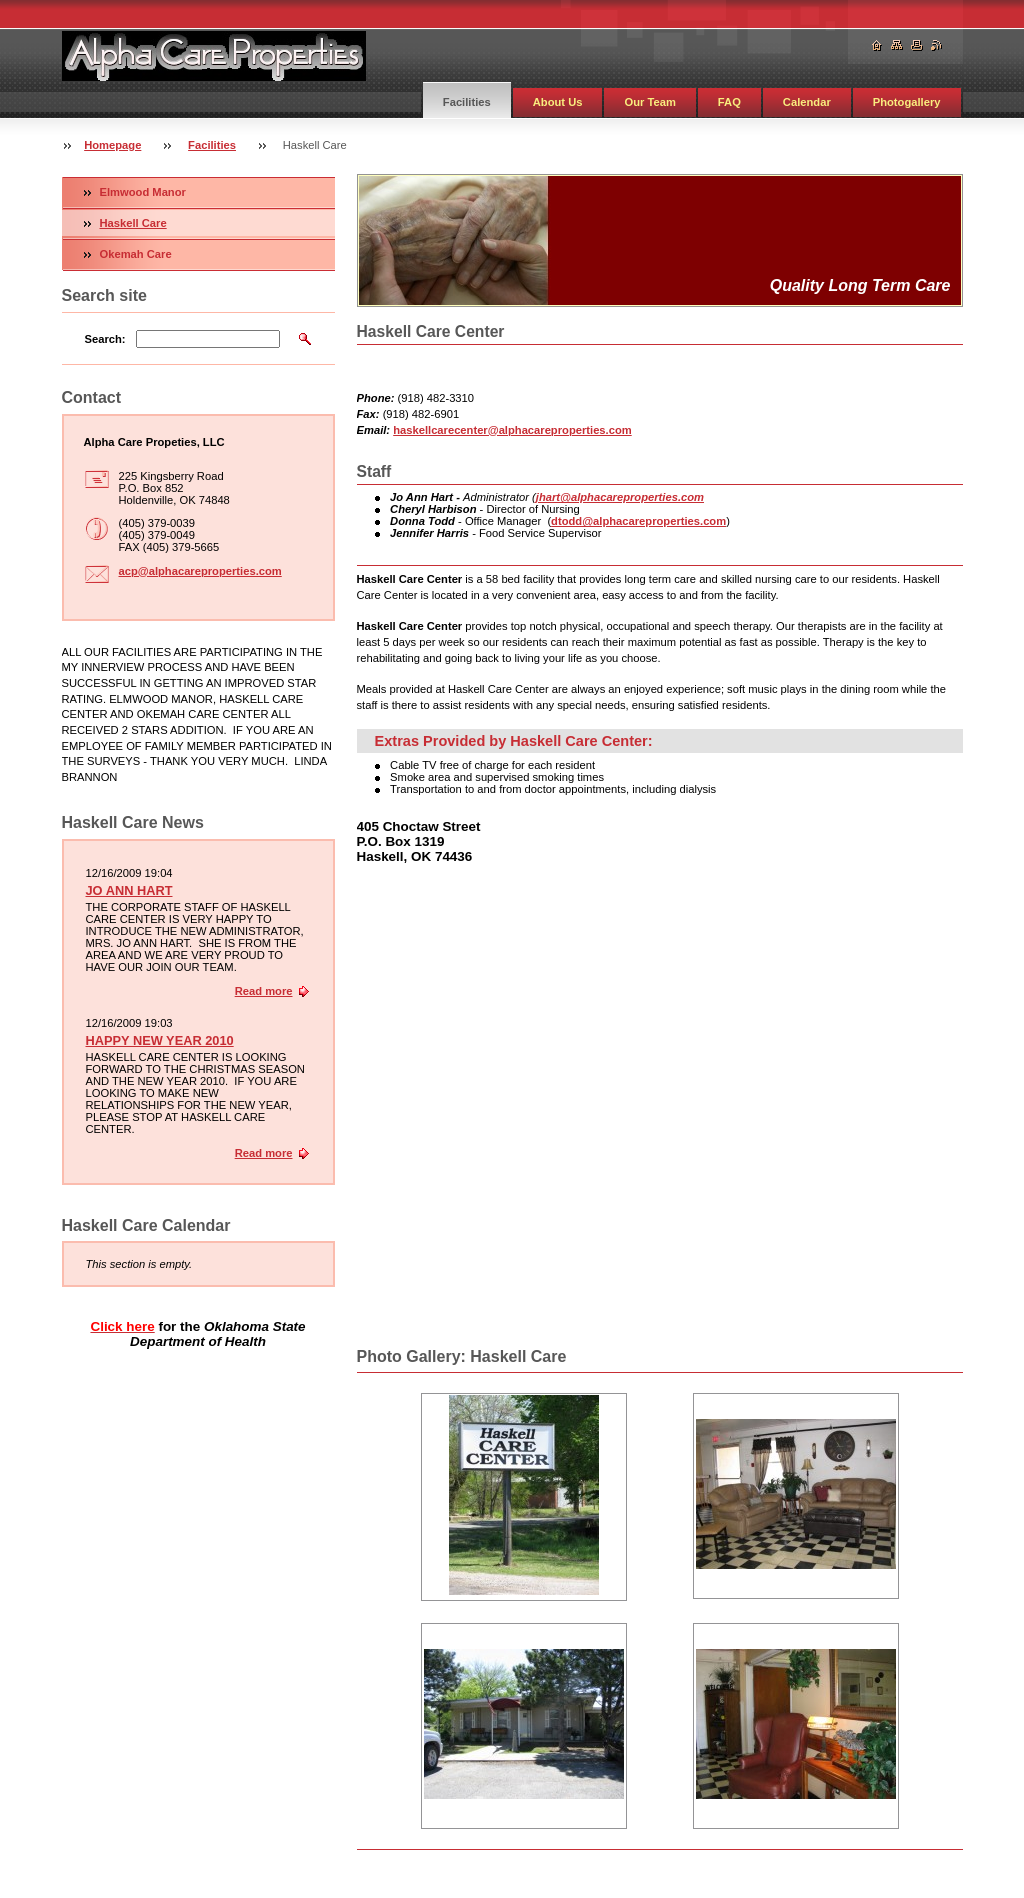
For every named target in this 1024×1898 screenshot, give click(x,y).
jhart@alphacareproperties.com (620, 497)
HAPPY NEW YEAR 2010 (160, 1040)
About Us (558, 102)
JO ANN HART (129, 890)
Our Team (649, 102)
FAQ (729, 102)
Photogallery (907, 102)
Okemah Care (136, 254)
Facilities (467, 102)
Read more (264, 991)
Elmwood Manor (143, 192)
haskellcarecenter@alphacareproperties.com (512, 430)
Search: (105, 339)
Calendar (807, 102)
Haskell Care (133, 223)
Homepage (112, 145)
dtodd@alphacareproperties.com (638, 521)
